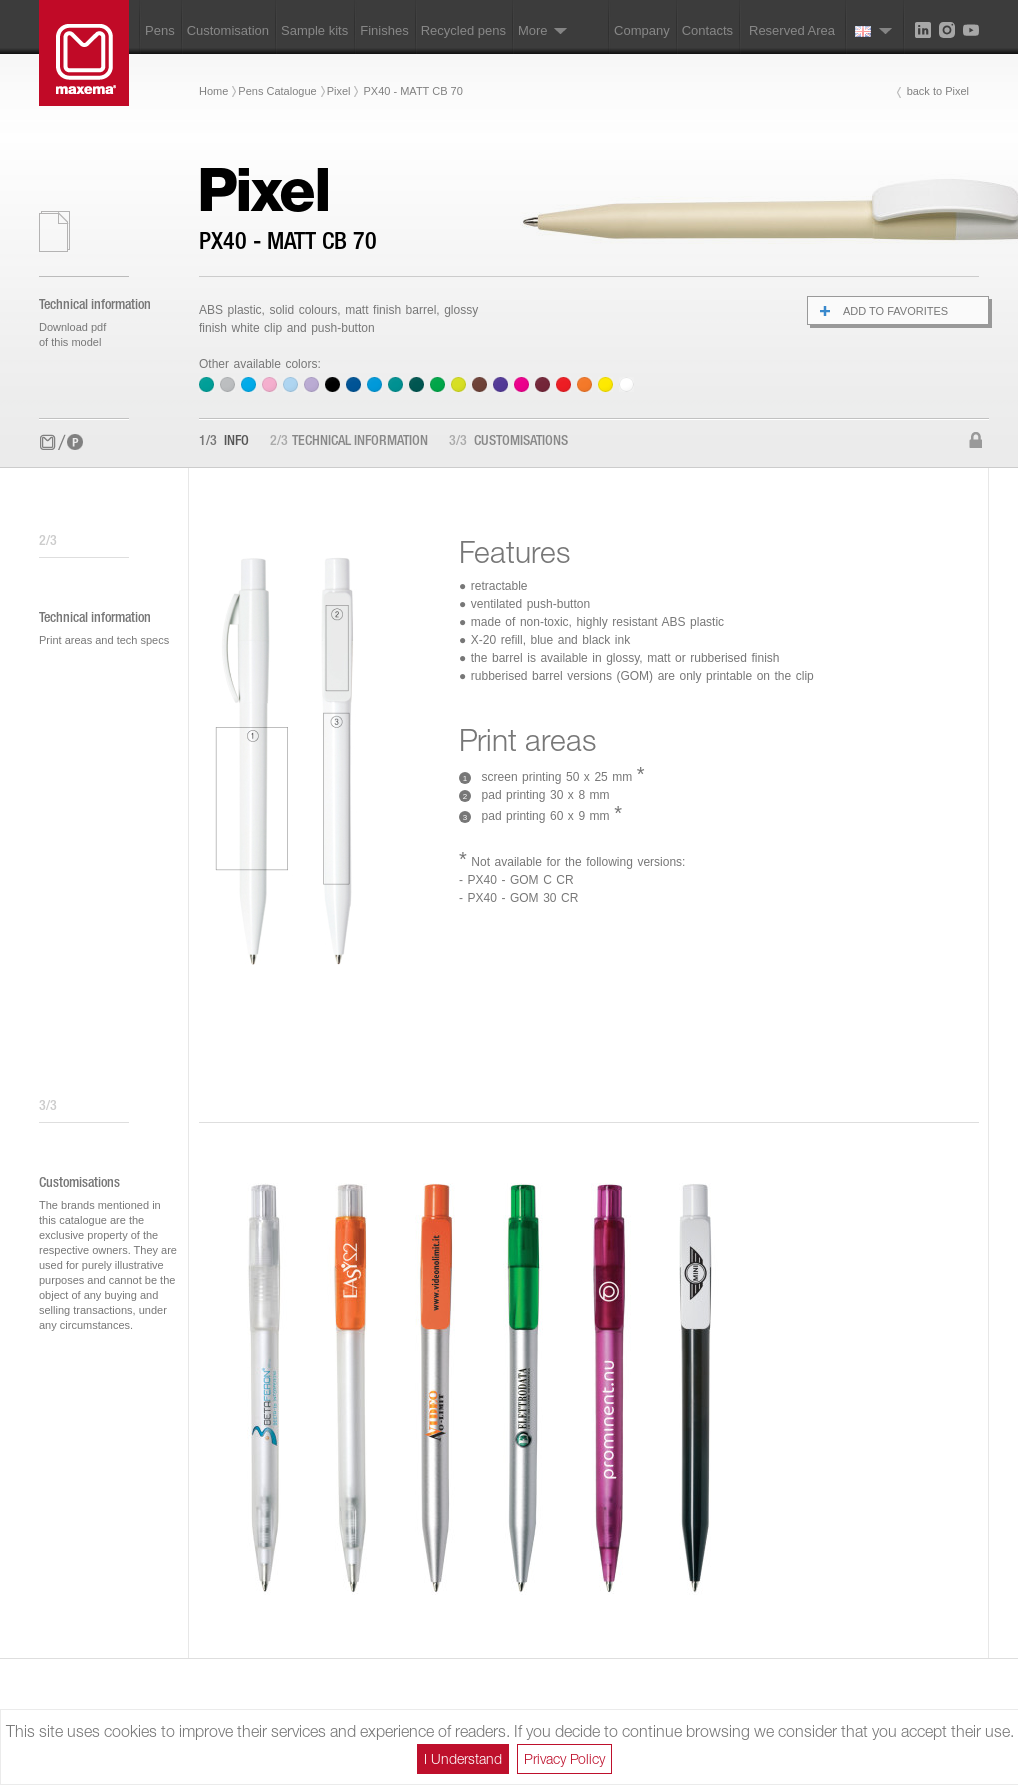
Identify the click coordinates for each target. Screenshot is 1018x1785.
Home (213, 91)
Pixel (339, 91)
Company (642, 30)
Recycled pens (463, 30)
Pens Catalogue (277, 91)
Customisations (508, 442)
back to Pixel (938, 91)
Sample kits (314, 30)
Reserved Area (792, 30)
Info (224, 442)
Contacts (707, 30)
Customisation (228, 30)
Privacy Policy (564, 1758)
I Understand (463, 1758)
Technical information (349, 442)
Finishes (384, 30)
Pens (160, 30)
